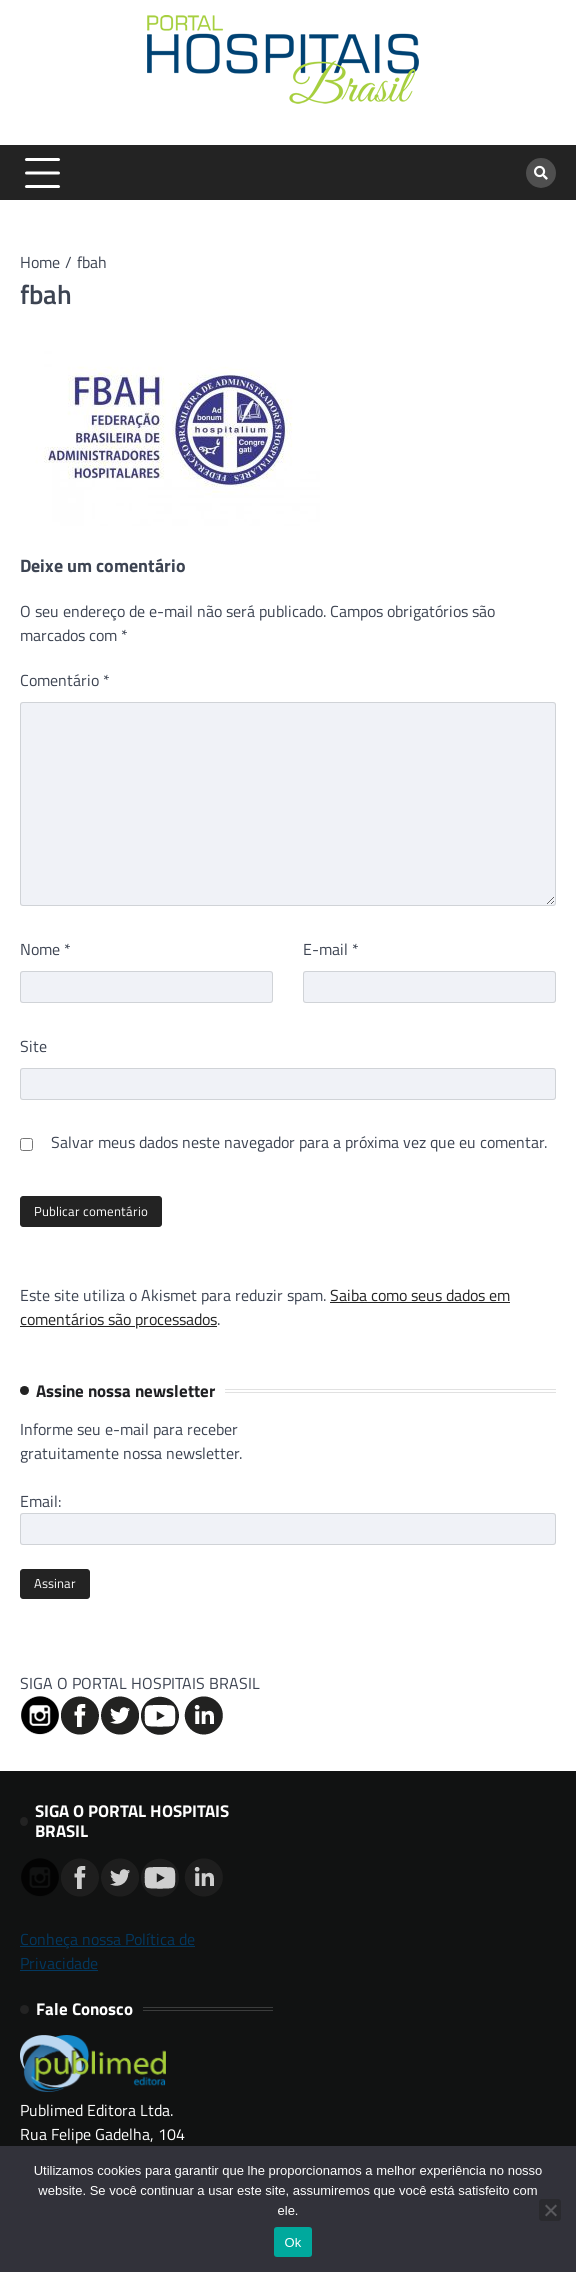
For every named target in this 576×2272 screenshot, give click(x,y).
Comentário (65, 680)
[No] (550, 2210)
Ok (292, 2242)
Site (33, 1046)
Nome (45, 949)
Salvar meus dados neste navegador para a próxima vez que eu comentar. (299, 1142)
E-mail (331, 949)
